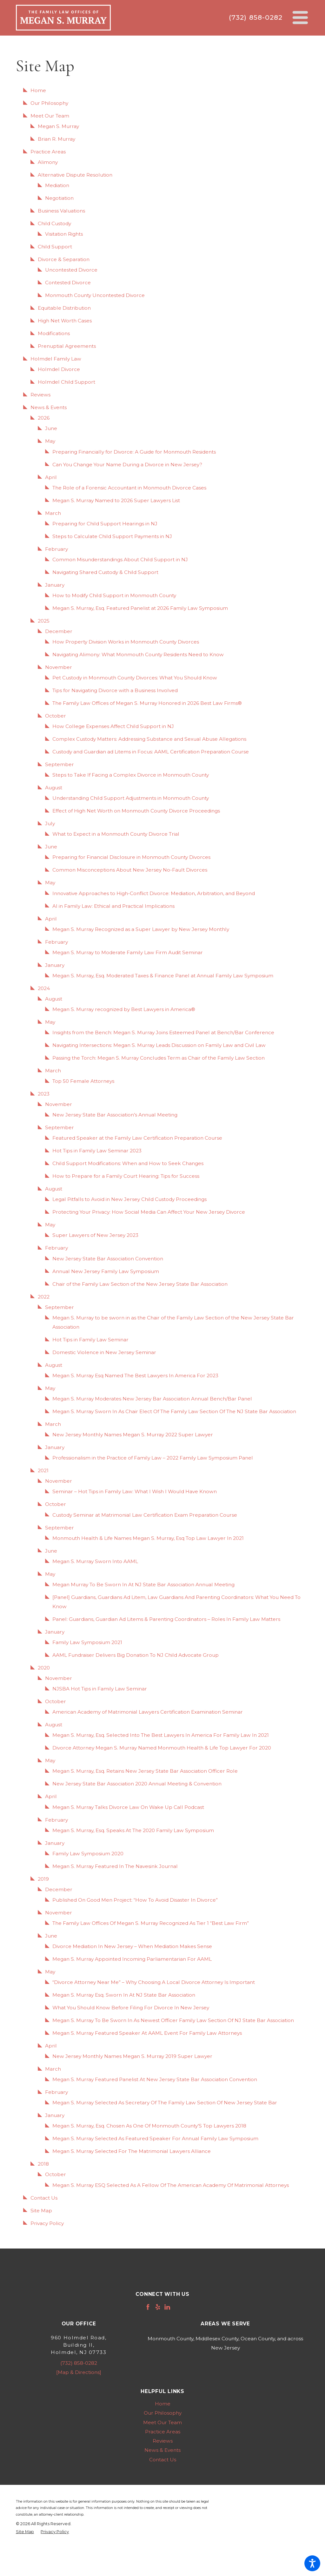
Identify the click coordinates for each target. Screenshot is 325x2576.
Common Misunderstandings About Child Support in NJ (120, 559)
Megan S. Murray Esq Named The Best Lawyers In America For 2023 (135, 1375)
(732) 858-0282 (255, 17)
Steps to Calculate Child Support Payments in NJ (112, 536)
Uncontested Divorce (71, 270)
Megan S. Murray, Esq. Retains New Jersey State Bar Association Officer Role (145, 1771)
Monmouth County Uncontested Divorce (95, 295)
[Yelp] (158, 2307)
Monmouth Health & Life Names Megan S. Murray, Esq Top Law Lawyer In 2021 (148, 1538)
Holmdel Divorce (59, 369)
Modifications (54, 333)
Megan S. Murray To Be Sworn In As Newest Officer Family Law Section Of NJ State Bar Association (173, 2020)
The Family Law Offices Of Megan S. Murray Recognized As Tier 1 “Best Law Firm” (150, 1923)
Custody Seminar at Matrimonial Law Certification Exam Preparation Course (144, 1515)
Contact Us (43, 2198)
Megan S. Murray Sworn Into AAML (95, 1561)
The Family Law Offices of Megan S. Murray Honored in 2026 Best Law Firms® (147, 703)
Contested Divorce (68, 283)
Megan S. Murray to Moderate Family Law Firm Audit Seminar (127, 952)
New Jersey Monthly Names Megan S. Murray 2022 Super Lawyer (132, 1435)
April (51, 477)
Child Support (55, 247)
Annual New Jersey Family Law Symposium (105, 1271)
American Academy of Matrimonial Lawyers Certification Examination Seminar (147, 1712)
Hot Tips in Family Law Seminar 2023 (97, 1151)
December (58, 631)
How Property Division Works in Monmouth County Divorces (125, 642)
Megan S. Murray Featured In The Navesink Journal (115, 1866)
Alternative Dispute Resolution (75, 175)
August (53, 788)
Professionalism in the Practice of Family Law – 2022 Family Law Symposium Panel (152, 1458)
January (54, 585)
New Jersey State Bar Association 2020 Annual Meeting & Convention (137, 1784)
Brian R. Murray (56, 139)
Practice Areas (48, 152)
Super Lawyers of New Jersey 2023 (95, 1235)
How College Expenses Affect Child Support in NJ (113, 726)
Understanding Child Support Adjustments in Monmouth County (130, 798)
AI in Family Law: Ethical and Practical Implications (113, 906)
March (53, 513)
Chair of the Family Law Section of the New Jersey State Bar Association (140, 1284)
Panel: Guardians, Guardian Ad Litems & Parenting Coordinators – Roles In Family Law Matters (166, 1619)
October (55, 716)
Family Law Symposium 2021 (87, 1642)
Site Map (41, 2211)
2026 (44, 418)
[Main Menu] (300, 18)
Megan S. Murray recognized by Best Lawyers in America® (123, 1009)
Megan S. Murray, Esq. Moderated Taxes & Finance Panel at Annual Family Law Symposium (162, 976)
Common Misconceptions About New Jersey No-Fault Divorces (129, 870)
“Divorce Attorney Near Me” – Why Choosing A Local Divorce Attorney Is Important (153, 1982)
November (58, 667)
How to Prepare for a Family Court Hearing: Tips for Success (125, 1176)
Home (38, 90)
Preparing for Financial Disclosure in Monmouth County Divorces (131, 857)
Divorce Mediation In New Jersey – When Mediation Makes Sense (132, 1946)
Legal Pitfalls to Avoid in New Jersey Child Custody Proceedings (129, 1199)
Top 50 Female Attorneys (83, 1081)
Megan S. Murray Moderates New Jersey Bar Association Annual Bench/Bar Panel (152, 1399)
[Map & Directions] (78, 2372)
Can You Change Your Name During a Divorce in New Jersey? (127, 465)
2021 (43, 1470)
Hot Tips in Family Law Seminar (90, 1340)
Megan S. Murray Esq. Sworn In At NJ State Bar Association (123, 1995)
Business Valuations (61, 211)
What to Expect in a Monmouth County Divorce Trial (115, 834)
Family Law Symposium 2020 (87, 1854)
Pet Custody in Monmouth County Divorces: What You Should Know (134, 678)
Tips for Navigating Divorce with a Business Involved (115, 690)
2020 (44, 1668)
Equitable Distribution (64, 308)
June (51, 428)
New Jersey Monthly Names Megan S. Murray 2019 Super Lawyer (132, 2056)
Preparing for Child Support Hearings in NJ (104, 524)
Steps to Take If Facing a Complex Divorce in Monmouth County (130, 775)
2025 (44, 621)
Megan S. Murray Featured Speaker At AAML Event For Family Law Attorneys (147, 2033)
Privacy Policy (47, 2223)
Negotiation (59, 198)
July (50, 823)
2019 (43, 1879)
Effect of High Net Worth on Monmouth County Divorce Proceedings (136, 811)
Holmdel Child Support (66, 382)
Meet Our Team (49, 116)
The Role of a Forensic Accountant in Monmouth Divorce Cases (129, 488)
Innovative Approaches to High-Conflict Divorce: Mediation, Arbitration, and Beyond (153, 893)
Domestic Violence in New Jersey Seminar (104, 1352)
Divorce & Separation (64, 259)
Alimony (48, 162)
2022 (44, 1297)
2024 (44, 988)
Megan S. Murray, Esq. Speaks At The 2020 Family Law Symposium (133, 1830)
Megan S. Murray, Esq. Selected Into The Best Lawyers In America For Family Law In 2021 (160, 1735)
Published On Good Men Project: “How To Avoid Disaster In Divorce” (135, 1900)
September (59, 764)
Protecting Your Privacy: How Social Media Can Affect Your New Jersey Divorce (148, 1212)
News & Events (48, 407)
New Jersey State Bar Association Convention (107, 1259)
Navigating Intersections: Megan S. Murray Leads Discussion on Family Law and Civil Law (159, 1045)
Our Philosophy (49, 103)
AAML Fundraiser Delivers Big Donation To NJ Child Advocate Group (135, 1655)
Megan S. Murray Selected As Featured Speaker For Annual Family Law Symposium (155, 2138)
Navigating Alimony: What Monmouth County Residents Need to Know (138, 654)
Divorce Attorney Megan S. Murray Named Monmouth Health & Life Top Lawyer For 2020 (161, 1748)
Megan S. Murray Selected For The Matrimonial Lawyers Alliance (131, 2151)
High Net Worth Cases (65, 321)
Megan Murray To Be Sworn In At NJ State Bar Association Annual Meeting (143, 1584)
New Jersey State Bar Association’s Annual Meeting (114, 1115)
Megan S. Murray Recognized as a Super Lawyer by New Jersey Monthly (140, 929)
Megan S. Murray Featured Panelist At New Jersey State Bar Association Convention (154, 2079)
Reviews (40, 395)
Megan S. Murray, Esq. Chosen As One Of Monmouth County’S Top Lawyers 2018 (149, 2126)
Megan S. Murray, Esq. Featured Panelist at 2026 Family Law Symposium (140, 608)
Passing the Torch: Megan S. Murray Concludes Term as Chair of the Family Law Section (158, 1058)
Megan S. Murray (58, 126)
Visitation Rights (64, 234)
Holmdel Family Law (55, 359)
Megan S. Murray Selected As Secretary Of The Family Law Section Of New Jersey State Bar (164, 2103)
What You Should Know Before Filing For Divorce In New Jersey (130, 2008)
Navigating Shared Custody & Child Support (105, 572)
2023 (44, 1094)
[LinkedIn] (167, 2307)
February (56, 549)
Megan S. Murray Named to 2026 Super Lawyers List (116, 500)
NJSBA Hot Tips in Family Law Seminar (99, 1689)
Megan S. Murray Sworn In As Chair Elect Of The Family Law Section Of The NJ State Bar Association (174, 1411)
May (50, 441)
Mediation (57, 185)
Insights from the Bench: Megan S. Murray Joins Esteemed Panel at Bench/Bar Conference (163, 1032)
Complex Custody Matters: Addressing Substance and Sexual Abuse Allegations (149, 739)
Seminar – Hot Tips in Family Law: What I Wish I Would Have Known (134, 1491)
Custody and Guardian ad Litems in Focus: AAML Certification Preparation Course (150, 752)
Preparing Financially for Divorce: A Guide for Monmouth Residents (134, 452)
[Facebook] (148, 2307)
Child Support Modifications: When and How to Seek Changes (127, 1163)
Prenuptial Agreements (67, 346)
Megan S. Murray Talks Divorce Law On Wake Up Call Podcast (128, 1807)
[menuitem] (162, 2403)
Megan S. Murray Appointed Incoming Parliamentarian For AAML (132, 1959)
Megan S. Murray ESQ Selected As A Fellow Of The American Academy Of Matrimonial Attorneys (170, 2185)
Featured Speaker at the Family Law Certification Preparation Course (137, 1138)
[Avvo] (177, 2307)
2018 (43, 2164)
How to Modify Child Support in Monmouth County (114, 595)
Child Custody (54, 223)
